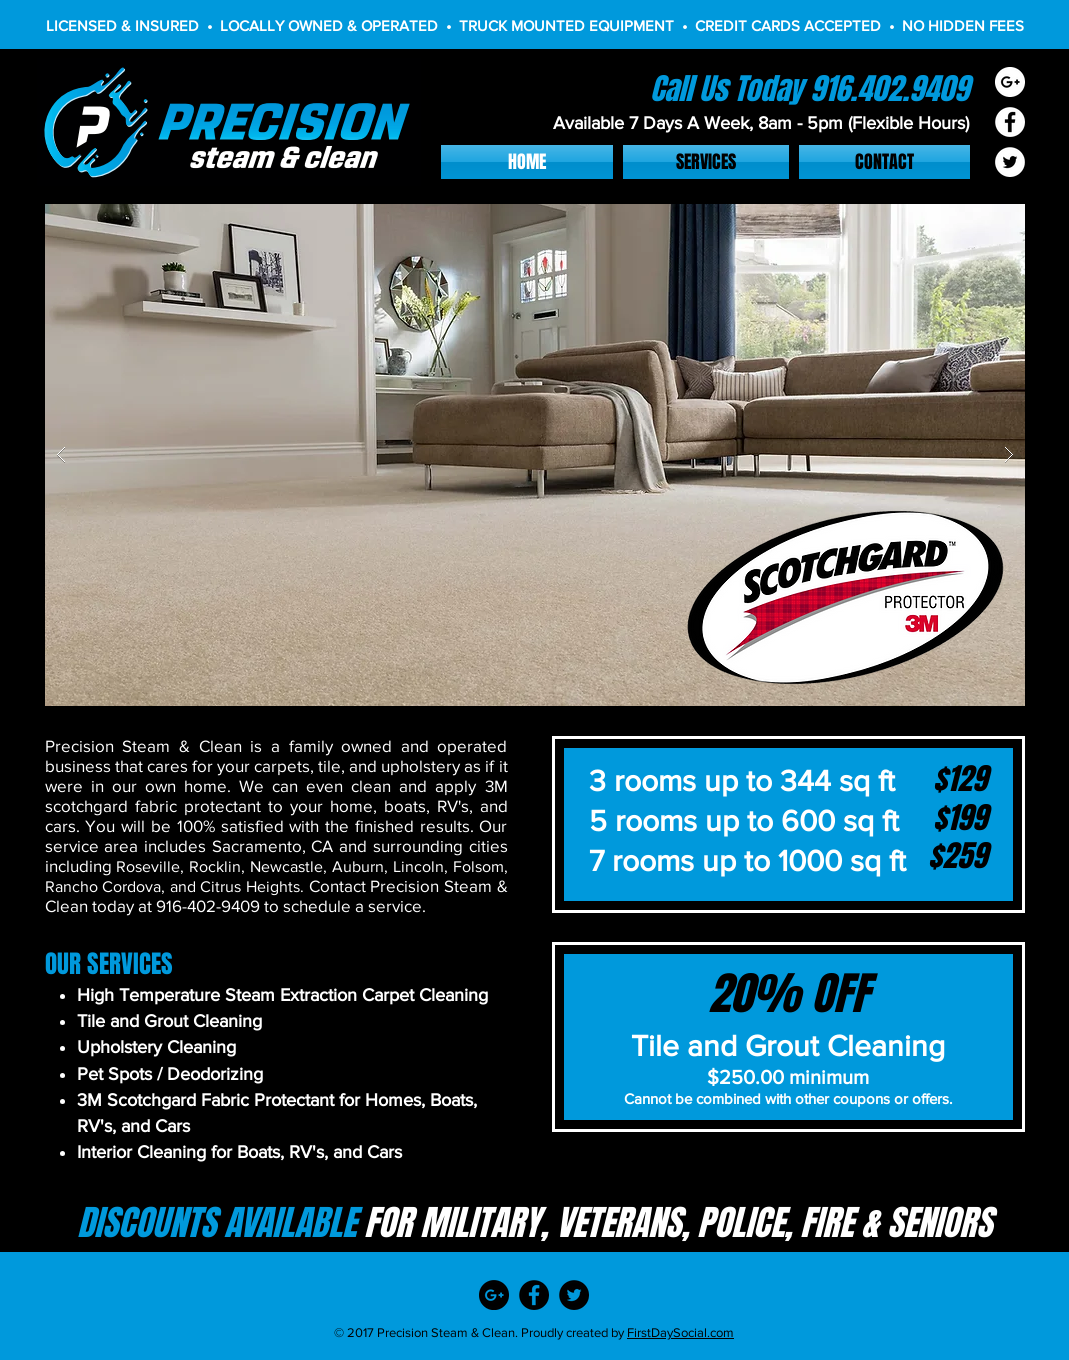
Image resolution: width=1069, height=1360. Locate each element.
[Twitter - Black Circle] (574, 1295)
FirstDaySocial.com (680, 1332)
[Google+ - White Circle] (1010, 82)
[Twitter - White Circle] (1010, 162)
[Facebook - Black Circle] (534, 1295)
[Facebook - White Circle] (1010, 122)
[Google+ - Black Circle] (494, 1295)
